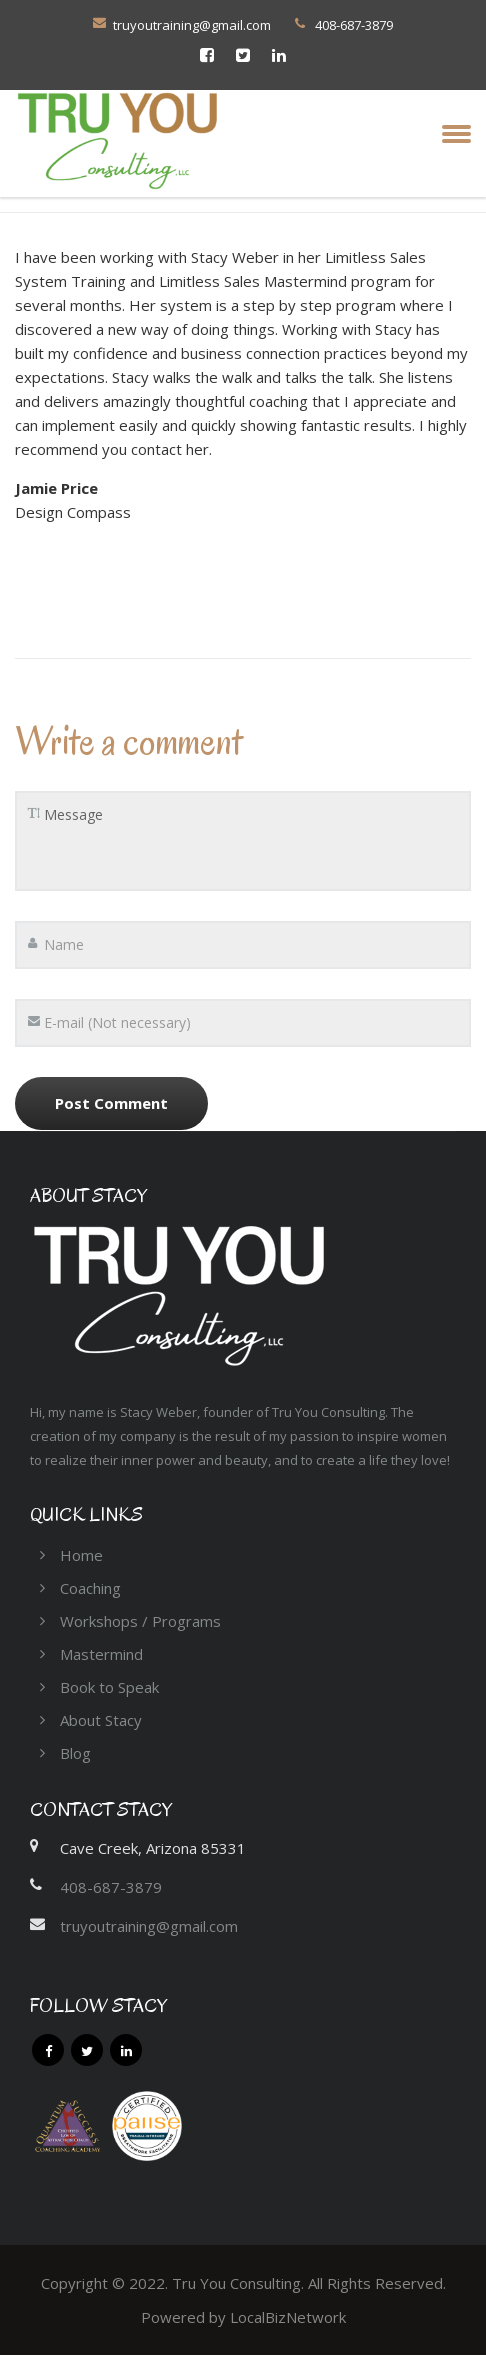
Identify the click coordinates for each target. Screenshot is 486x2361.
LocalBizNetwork (288, 2317)
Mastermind (101, 1654)
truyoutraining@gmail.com (192, 25)
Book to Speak (109, 1687)
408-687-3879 (111, 1887)
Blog (75, 1753)
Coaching (90, 1588)
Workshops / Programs (140, 1621)
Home (81, 1555)
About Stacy (101, 1720)
